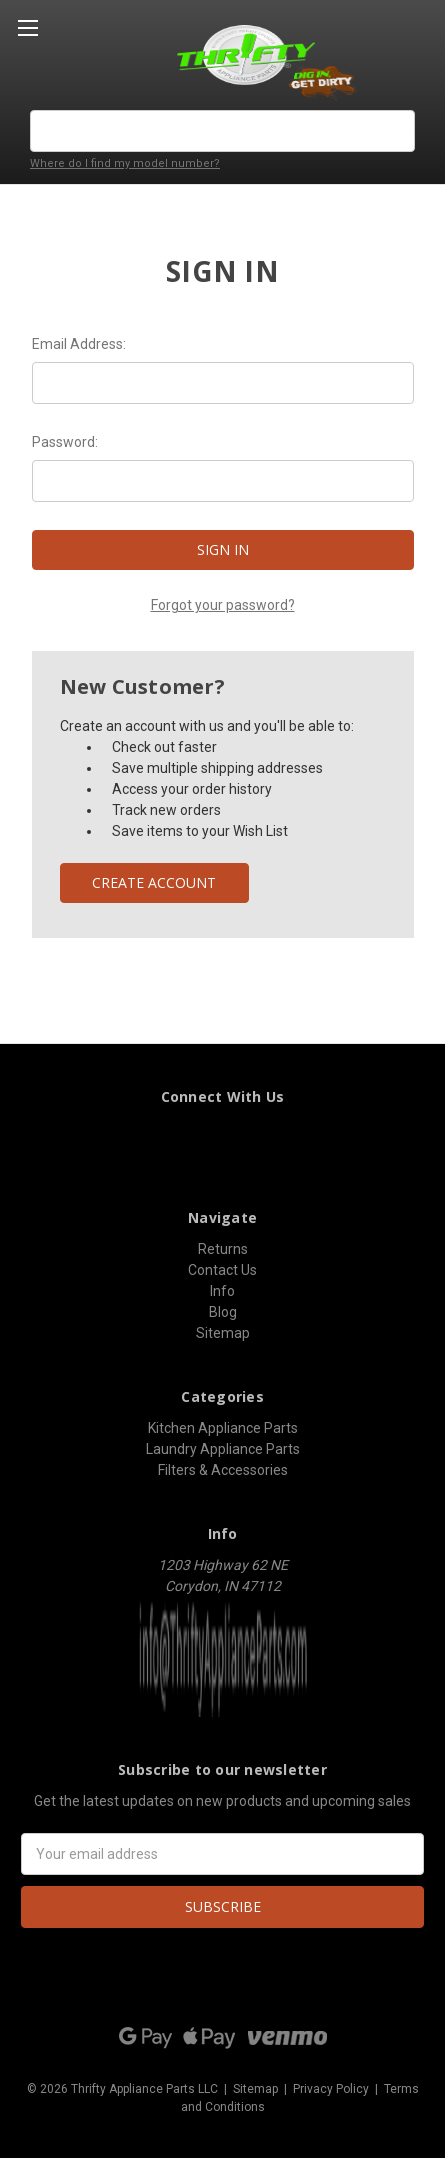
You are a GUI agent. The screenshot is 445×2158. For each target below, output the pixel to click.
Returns (223, 1249)
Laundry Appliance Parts (223, 1449)
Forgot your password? (223, 605)
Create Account (154, 882)
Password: (65, 442)
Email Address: (79, 344)
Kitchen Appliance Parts (223, 1428)
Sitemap (223, 1333)
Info (222, 1291)
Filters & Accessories (223, 1470)
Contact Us (222, 1270)
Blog (223, 1312)
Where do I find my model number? (125, 163)
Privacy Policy (331, 2089)
